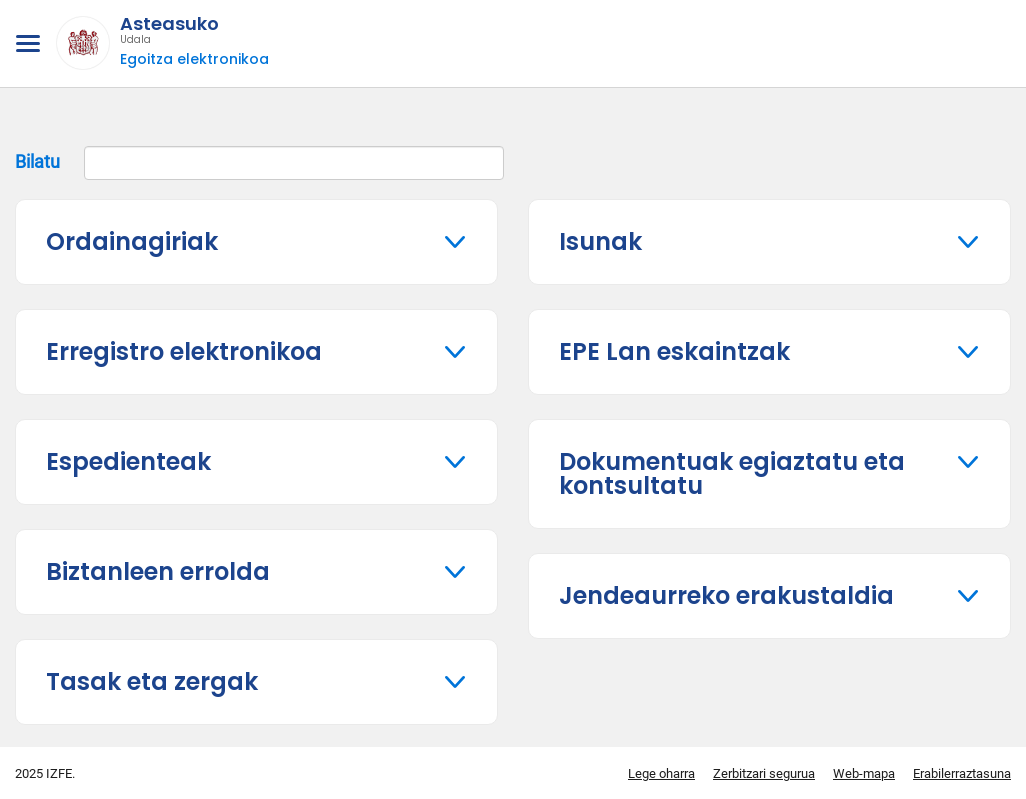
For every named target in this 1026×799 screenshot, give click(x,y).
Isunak (600, 241)
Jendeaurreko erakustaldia (726, 595)
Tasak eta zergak (152, 681)
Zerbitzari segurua (764, 773)
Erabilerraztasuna (962, 773)
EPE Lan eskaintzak (674, 351)
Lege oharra (661, 773)
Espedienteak (128, 461)
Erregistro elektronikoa (184, 351)
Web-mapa (864, 773)
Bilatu (259, 163)
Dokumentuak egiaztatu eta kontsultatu (732, 473)
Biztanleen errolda (158, 571)
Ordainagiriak (132, 241)
